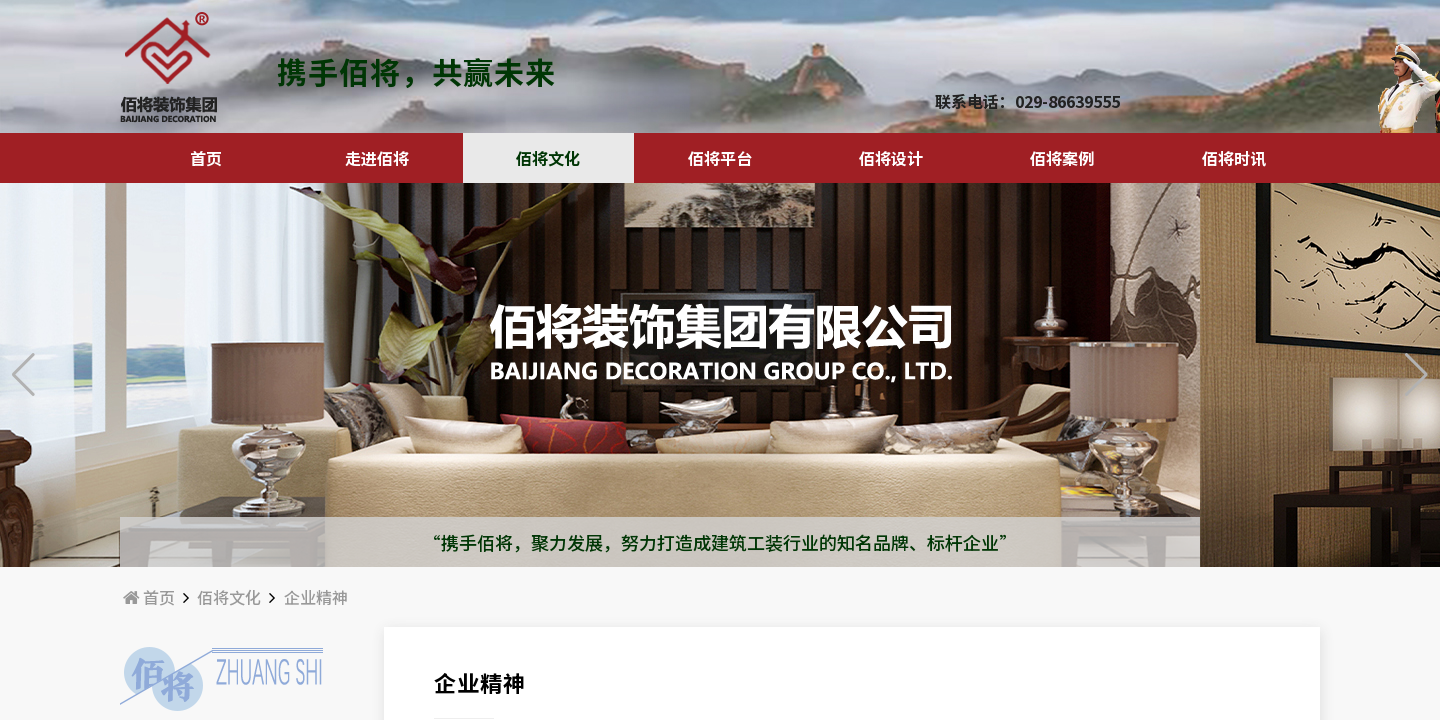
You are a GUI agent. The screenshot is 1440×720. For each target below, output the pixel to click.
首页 (206, 158)
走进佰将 (377, 158)
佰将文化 (548, 158)
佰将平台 (720, 158)
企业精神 (316, 597)
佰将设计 (891, 158)
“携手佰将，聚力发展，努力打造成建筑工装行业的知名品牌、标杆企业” (720, 542)
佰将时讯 (1234, 158)
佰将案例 (1062, 158)
